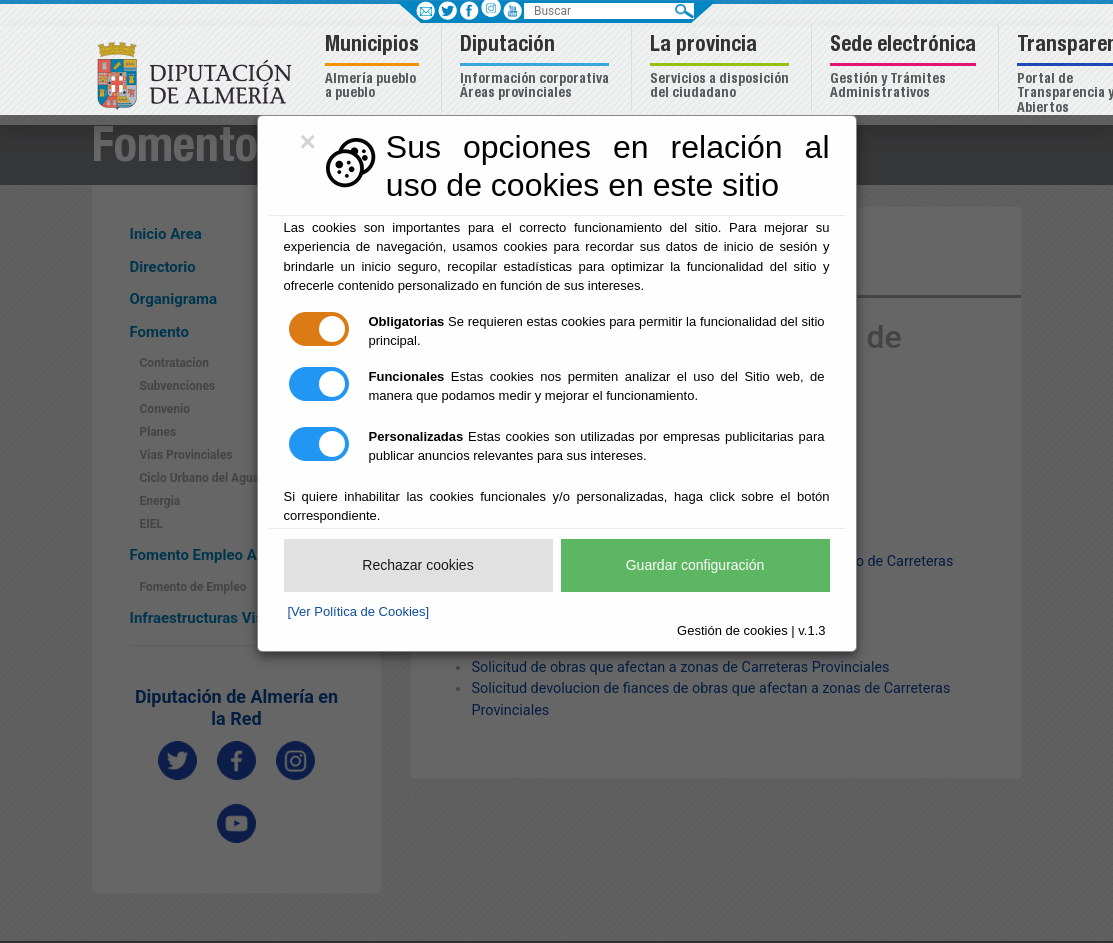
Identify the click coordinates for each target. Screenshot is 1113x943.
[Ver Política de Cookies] (359, 611)
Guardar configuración (695, 565)
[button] (374, 68)
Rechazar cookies (417, 565)
